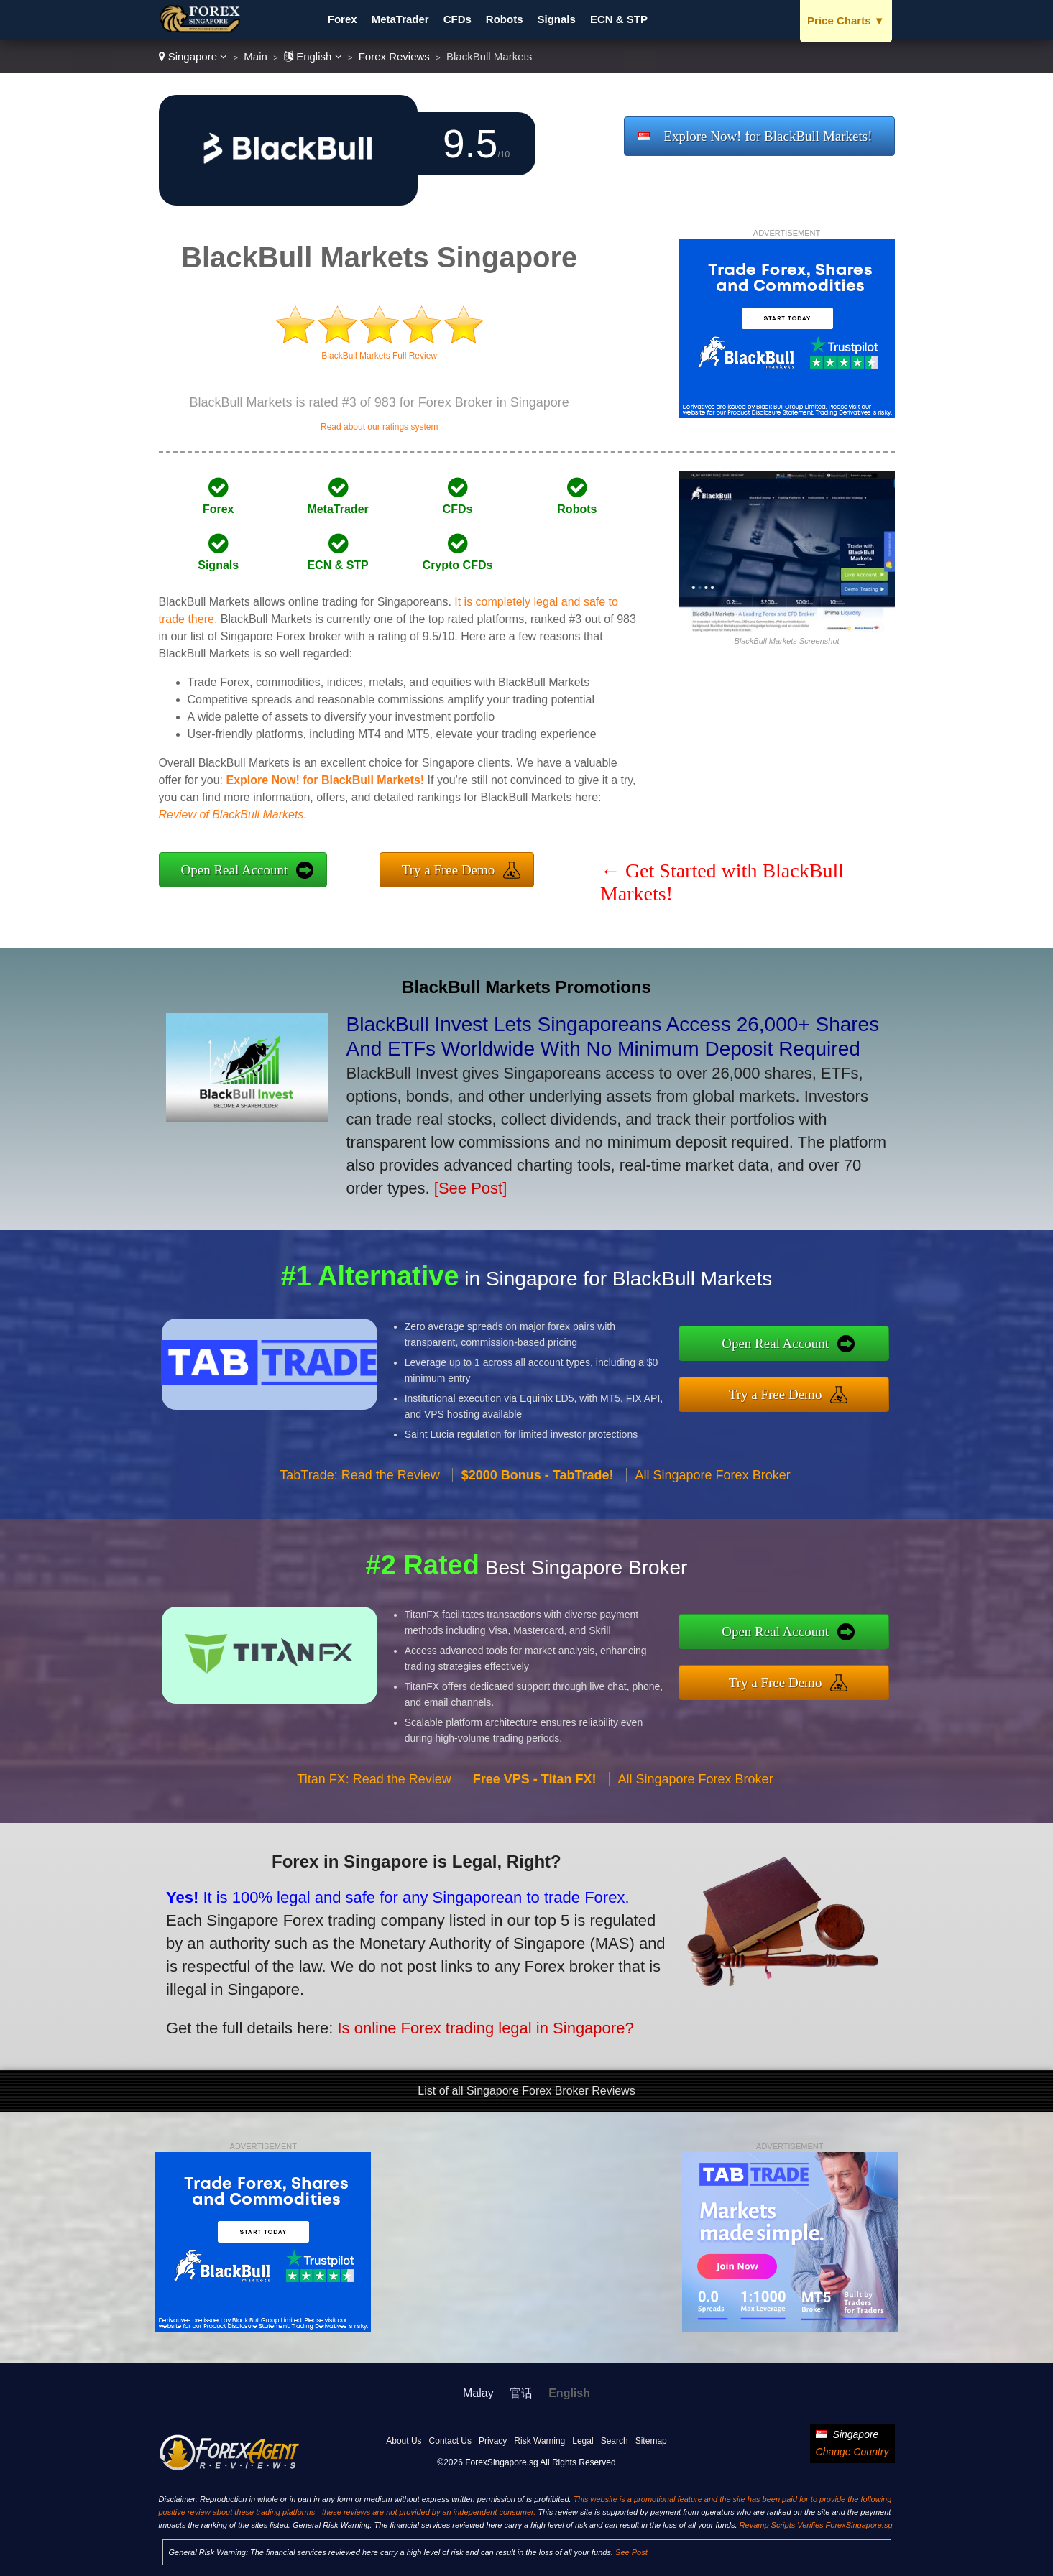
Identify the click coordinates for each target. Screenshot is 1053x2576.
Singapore (193, 56)
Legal (582, 2441)
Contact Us (450, 2441)
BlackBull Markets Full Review (379, 356)
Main (255, 56)
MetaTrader (400, 19)
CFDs (457, 19)
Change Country (852, 2451)
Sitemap (651, 2441)
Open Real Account (234, 869)
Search (614, 2441)
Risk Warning (539, 2441)
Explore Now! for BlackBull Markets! (767, 136)
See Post (631, 2552)
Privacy (493, 2441)
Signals (557, 19)
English (313, 56)
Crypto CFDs (458, 565)
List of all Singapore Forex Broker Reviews (526, 2091)
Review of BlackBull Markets (231, 814)
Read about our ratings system (379, 427)
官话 (521, 2393)
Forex (342, 19)
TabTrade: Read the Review (359, 1486)
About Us (403, 2441)
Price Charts (845, 20)
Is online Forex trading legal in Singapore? (469, 2023)
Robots (504, 19)
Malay (478, 2393)
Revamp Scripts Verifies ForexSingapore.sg (816, 2525)
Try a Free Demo (448, 869)
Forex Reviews (394, 56)
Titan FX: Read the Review (374, 1790)
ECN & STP (619, 19)
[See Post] (470, 1188)
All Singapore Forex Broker (713, 1486)
